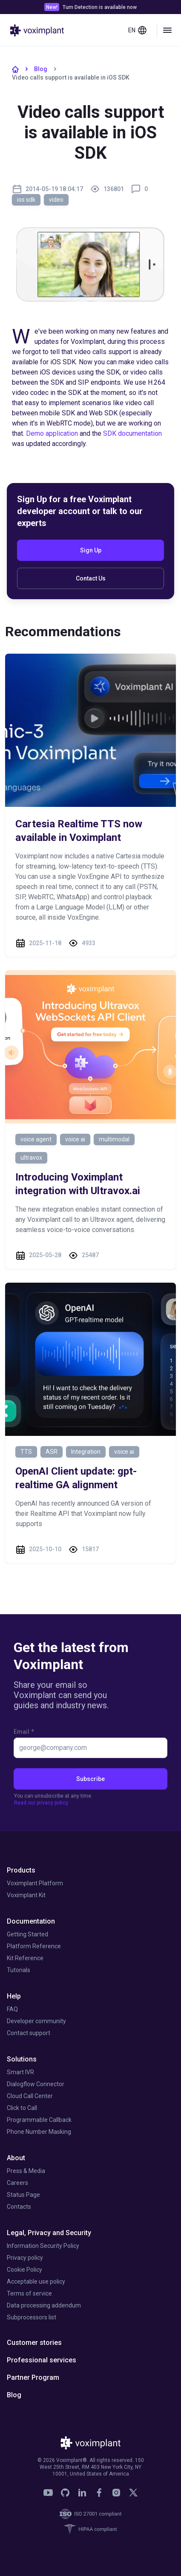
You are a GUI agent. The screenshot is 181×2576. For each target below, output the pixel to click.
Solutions (22, 2059)
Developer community (36, 2021)
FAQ (12, 2009)
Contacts (19, 2206)
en (137, 30)
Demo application (52, 433)
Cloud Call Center (30, 2096)
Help (14, 1996)
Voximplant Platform (35, 1883)
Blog (40, 69)
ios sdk (26, 199)
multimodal (114, 1139)
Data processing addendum (44, 2305)
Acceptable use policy (36, 2281)
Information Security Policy (43, 2245)
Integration (86, 1451)
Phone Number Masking (39, 2131)
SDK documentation (132, 433)
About (16, 2158)
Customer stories (34, 2343)
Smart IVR (20, 2072)
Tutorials (18, 1970)
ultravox (31, 1157)
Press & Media (26, 2170)
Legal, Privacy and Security (49, 2233)
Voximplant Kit (26, 1895)
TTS (26, 1451)
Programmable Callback (39, 2119)
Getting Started (27, 1934)
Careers (17, 2182)
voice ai (75, 1139)
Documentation (31, 1921)
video (56, 199)
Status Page (23, 2194)
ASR (51, 1451)
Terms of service (29, 2293)
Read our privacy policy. (41, 1803)
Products (21, 1870)
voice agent (36, 1139)
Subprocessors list (31, 2317)
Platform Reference (34, 1946)
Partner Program (33, 2377)
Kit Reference (25, 1958)
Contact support (28, 2033)
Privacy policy (25, 2257)
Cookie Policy (24, 2269)
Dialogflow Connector (35, 2084)
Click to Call (22, 2107)
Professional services (41, 2360)
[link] (48, 2492)
